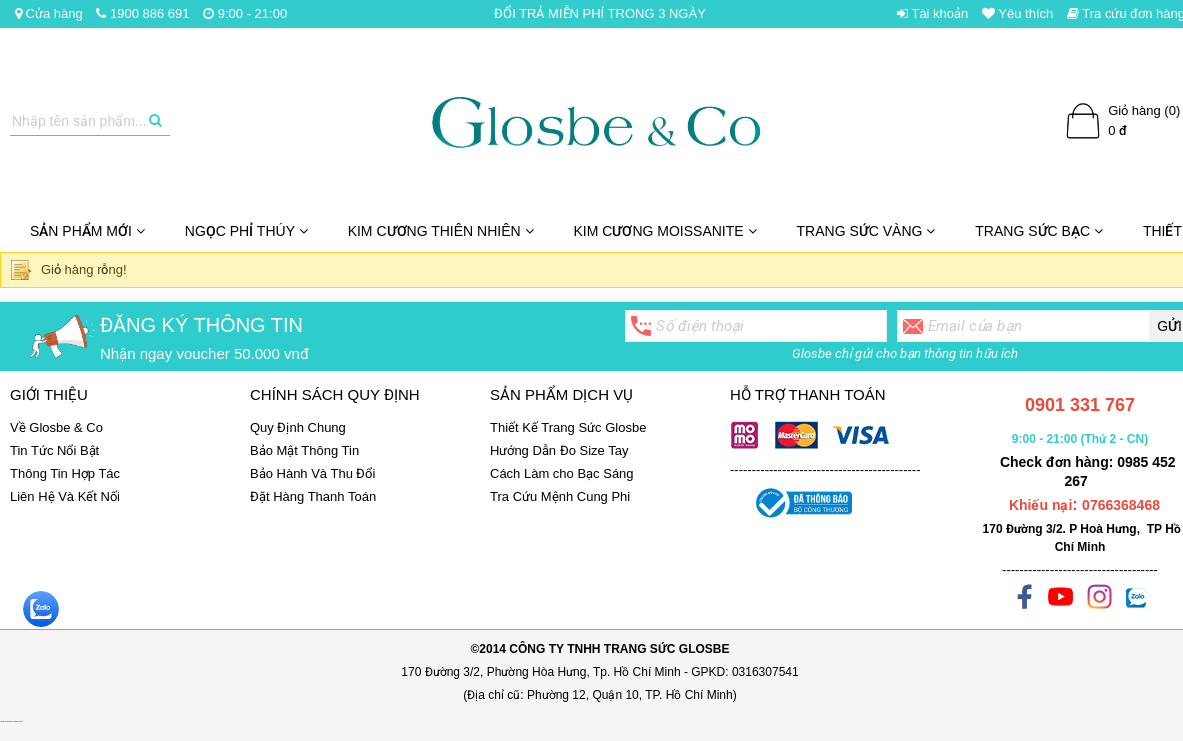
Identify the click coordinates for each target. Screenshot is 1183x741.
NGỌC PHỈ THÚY (246, 231)
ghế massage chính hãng (17, 721)
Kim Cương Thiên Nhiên (441, 231)
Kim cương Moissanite (665, 231)
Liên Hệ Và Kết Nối (65, 496)
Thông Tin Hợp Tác (65, 473)
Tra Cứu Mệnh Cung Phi (560, 496)
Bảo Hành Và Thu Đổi (312, 473)
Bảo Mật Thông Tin (304, 450)
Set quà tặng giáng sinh (5, 721)
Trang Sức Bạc (1039, 231)
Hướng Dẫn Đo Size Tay (559, 450)
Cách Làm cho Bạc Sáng (562, 473)
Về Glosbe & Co (56, 427)
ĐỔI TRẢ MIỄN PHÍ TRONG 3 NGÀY (600, 13)
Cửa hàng (49, 13)
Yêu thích (1017, 13)
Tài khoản (932, 13)
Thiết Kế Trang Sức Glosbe (568, 427)
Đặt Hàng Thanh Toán (313, 496)
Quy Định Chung (298, 427)
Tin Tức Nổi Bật (54, 450)
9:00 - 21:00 (245, 13)
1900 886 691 (142, 13)
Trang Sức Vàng (866, 231)
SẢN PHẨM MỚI (87, 231)
